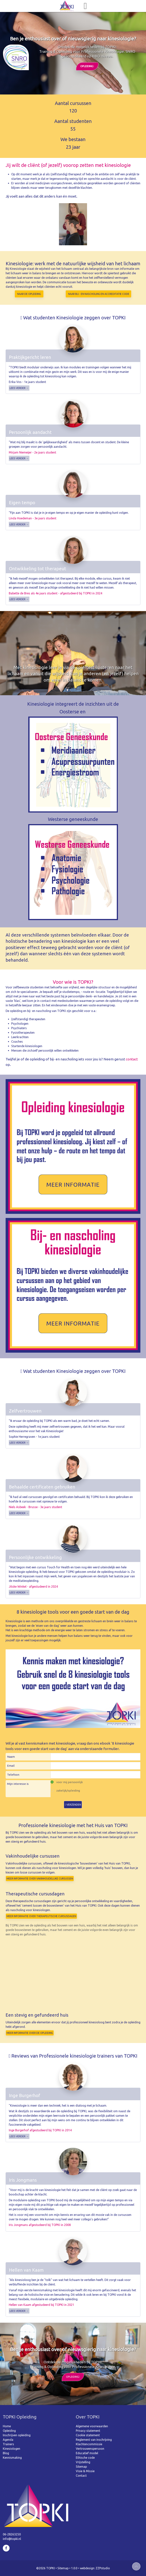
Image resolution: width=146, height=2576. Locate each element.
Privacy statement (88, 2430)
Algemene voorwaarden (92, 2426)
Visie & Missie (85, 2471)
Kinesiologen (11, 2448)
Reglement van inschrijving (94, 2439)
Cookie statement (88, 2435)
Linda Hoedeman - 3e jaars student (32, 518)
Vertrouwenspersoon (90, 2448)
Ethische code (85, 2457)
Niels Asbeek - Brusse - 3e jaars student (35, 1507)
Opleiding (87, 66)
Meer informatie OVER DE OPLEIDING (30, 2032)
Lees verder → (19, 388)
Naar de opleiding (29, 293)
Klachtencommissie (89, 2444)
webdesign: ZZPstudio (95, 2568)
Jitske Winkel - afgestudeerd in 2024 (33, 1586)
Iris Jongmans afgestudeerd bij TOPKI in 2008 (40, 2225)
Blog (6, 2453)
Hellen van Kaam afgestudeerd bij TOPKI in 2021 (41, 2304)
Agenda (8, 2439)
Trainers (8, 2444)
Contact (81, 2475)
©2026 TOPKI (45, 2568)
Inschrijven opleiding (17, 2435)
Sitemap (81, 2466)
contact (132, 1059)
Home (7, 2426)
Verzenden (73, 1804)
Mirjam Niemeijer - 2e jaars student (32, 452)
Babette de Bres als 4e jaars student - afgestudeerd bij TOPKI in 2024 (55, 593)
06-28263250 (12, 2534)
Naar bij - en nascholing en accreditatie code (98, 293)
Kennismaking (12, 2457)
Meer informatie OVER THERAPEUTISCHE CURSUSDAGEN (41, 1916)
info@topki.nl (12, 2538)
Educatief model (87, 2453)
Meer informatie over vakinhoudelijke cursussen (40, 1878)
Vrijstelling (83, 2462)
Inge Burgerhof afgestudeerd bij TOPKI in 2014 (40, 2130)
